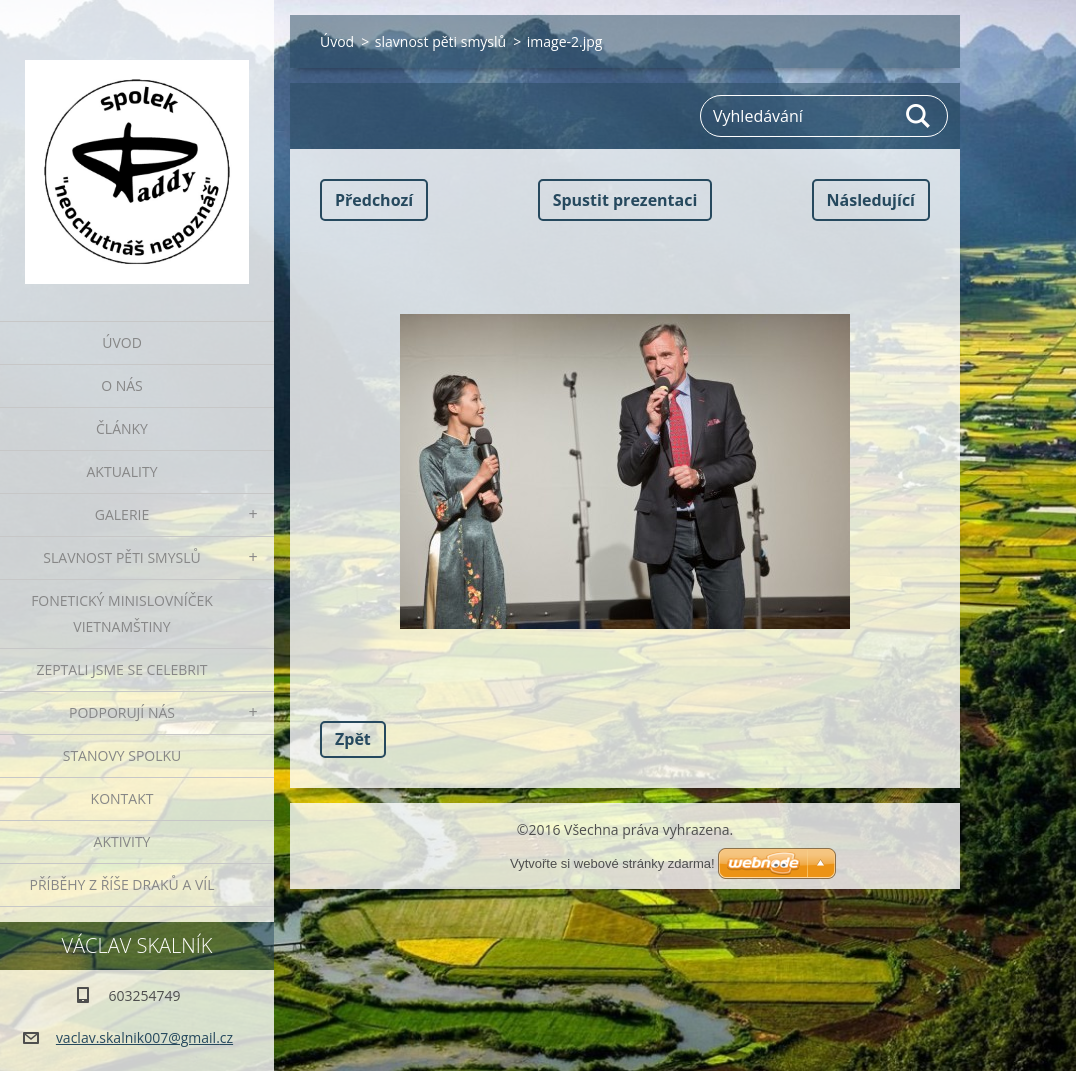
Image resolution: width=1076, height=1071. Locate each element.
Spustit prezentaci (625, 200)
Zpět (353, 739)
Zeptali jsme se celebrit (121, 669)
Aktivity (122, 841)
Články (122, 428)
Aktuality (122, 471)
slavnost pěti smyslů (440, 41)
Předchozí (374, 200)
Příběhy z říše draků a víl (122, 884)
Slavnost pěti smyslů (121, 557)
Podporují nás (122, 712)
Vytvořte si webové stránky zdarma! (612, 863)
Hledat (919, 116)
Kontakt (122, 798)
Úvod (122, 342)
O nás (122, 385)
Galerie (122, 514)
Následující (871, 200)
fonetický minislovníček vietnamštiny (122, 613)
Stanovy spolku (122, 755)
